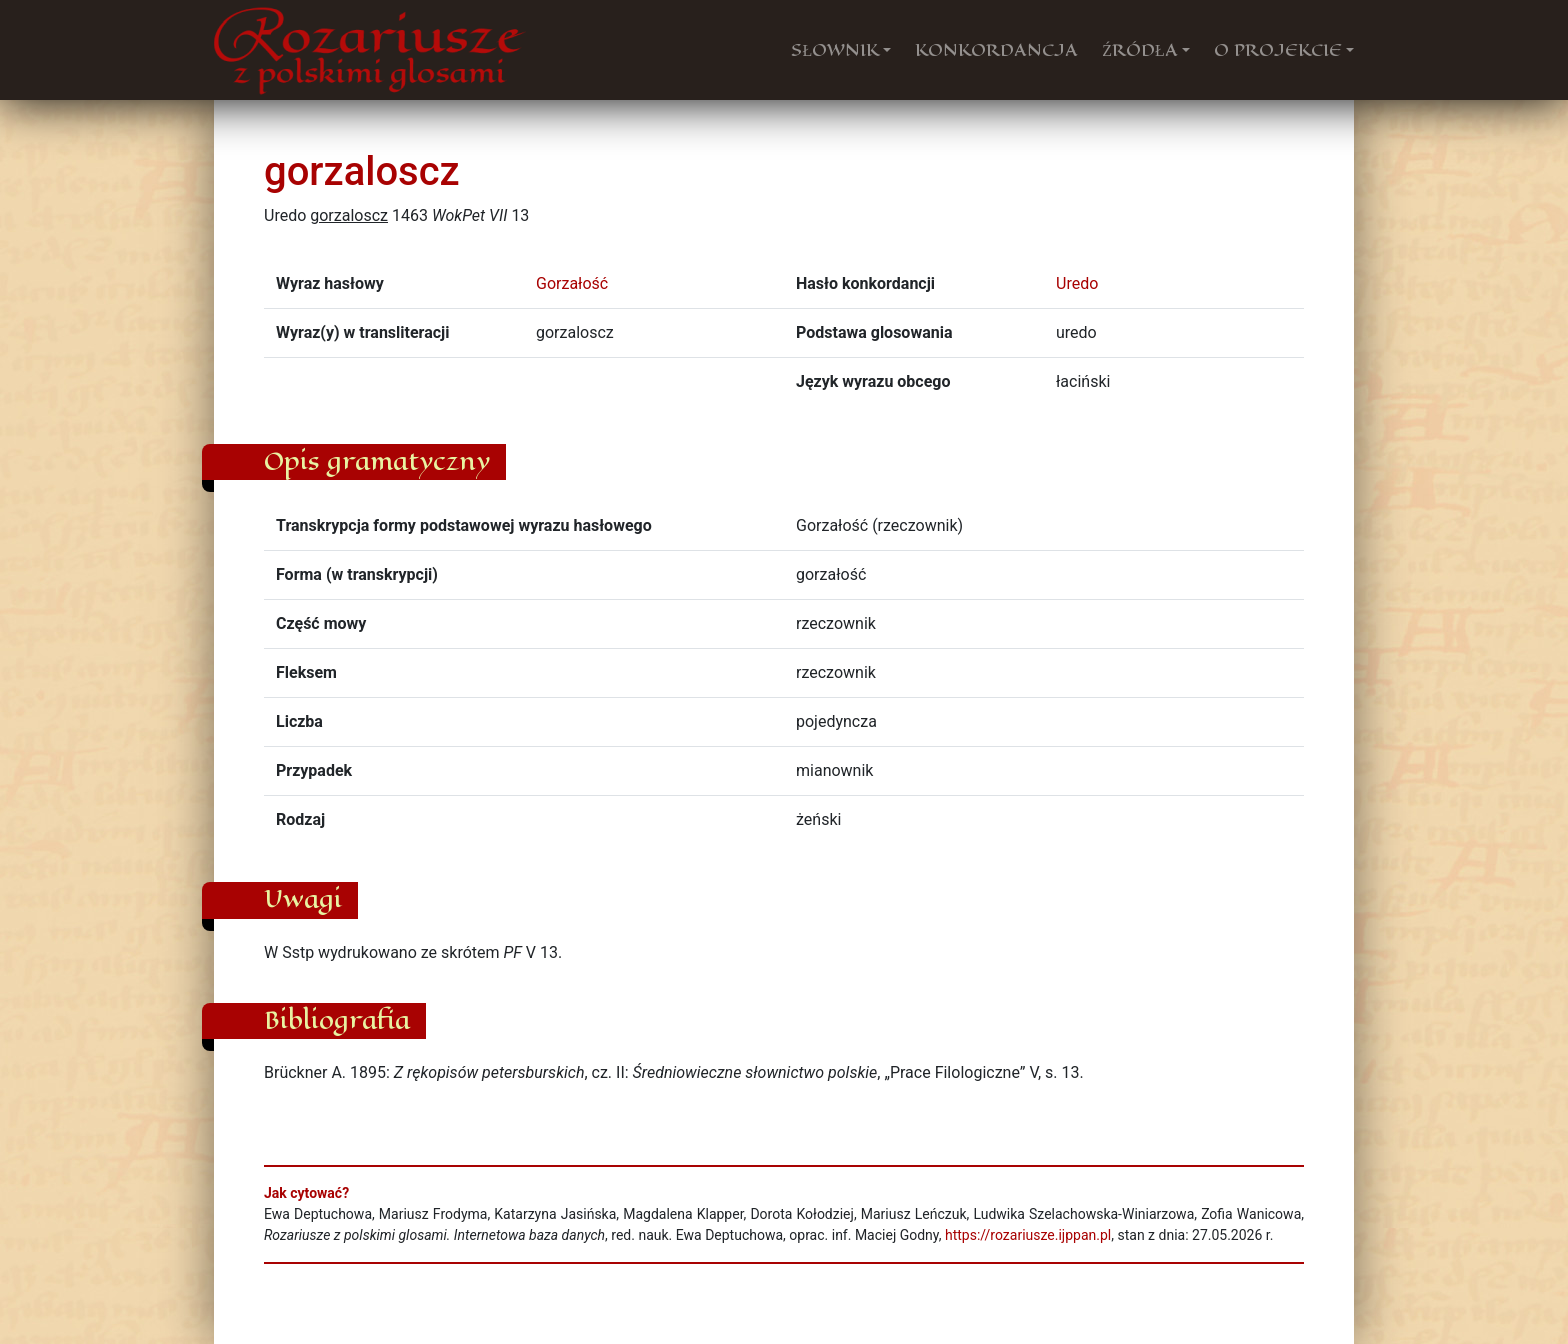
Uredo (1077, 283)
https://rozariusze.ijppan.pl (1028, 1235)
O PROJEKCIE (1278, 50)
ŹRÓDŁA (1140, 50)
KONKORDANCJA (996, 50)
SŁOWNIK (835, 50)
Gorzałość (572, 283)
